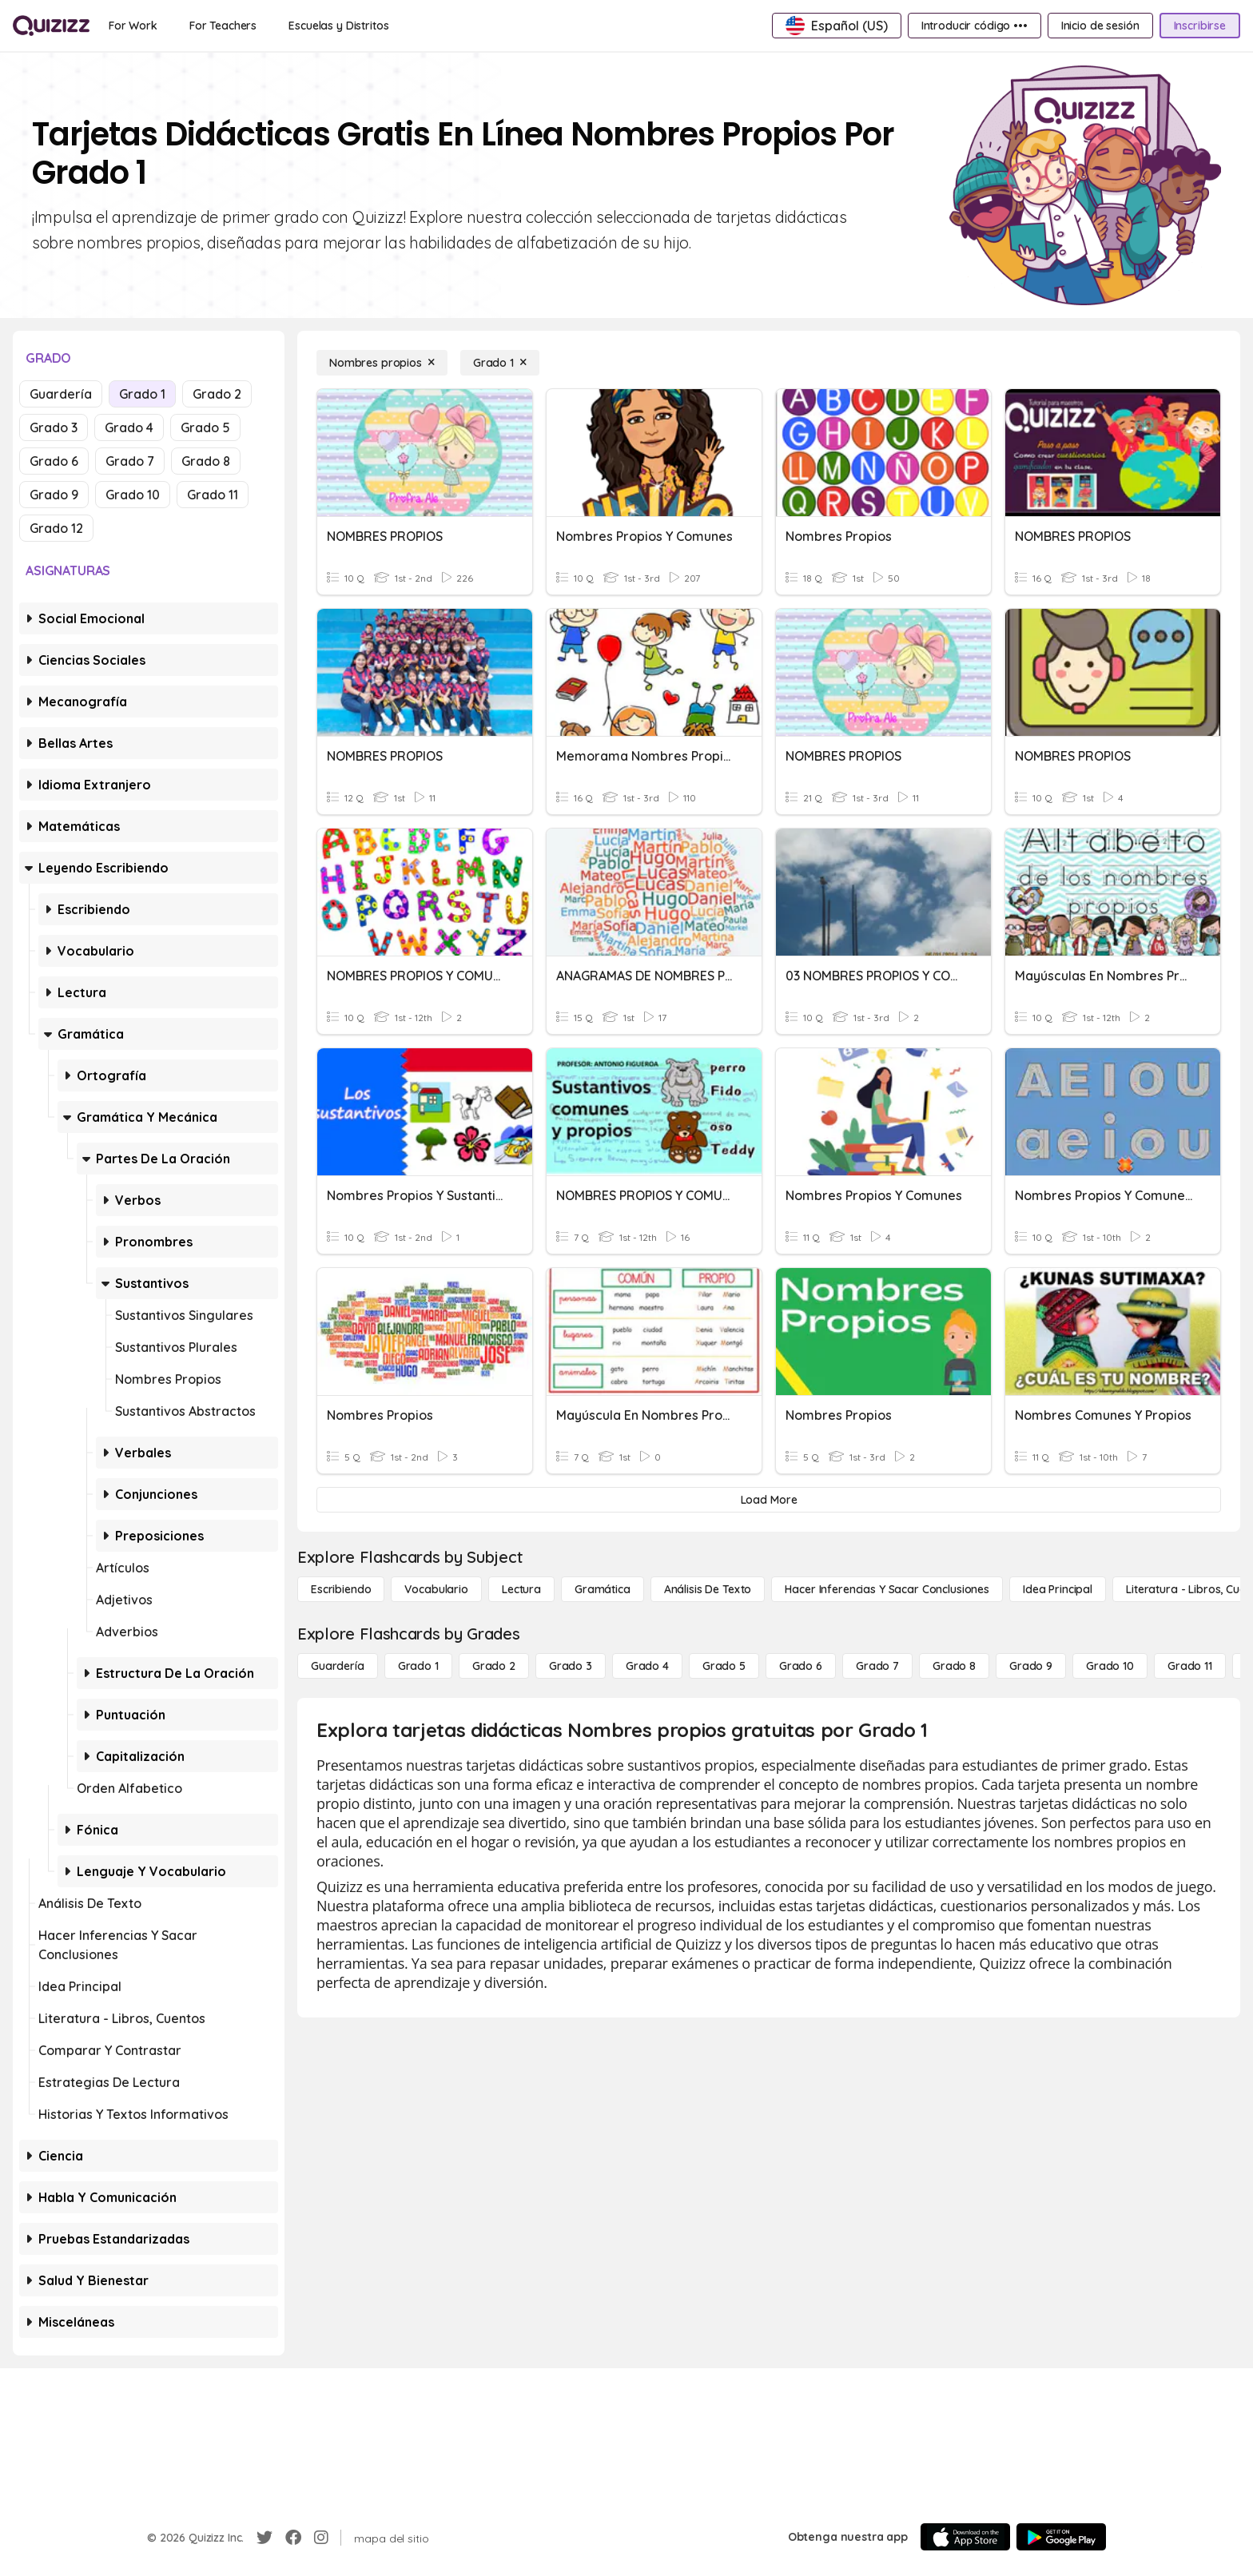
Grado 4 (129, 427)
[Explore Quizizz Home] (51, 25)
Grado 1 (142, 394)
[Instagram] (321, 2537)
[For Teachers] (223, 25)
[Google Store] (1061, 2536)
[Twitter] (264, 2537)
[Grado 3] (570, 1666)
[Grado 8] (954, 1666)
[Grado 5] (724, 1666)
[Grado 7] (877, 1666)
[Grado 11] (1190, 1666)
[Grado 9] (1031, 1666)
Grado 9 (54, 495)
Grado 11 (212, 495)
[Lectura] (521, 1589)
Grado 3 (54, 427)
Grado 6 (54, 461)
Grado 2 (217, 394)
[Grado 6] (801, 1666)
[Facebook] (293, 2537)
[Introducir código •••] (974, 25)
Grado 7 (129, 461)
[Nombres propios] (382, 363)
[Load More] (768, 1500)
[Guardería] (337, 1666)
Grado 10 (132, 495)
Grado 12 (56, 528)
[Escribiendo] (340, 1589)
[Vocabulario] (436, 1589)
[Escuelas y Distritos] (338, 25)
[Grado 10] (1110, 1666)
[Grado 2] (494, 1666)
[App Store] (965, 2536)
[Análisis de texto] (708, 1589)
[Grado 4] (647, 1666)
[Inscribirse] (1200, 25)
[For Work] (133, 25)
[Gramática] (602, 1589)
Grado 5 (205, 427)
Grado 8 (205, 461)
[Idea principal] (1057, 1589)
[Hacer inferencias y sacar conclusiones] (887, 1589)
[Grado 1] (499, 363)
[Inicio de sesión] (1100, 25)
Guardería (61, 394)
